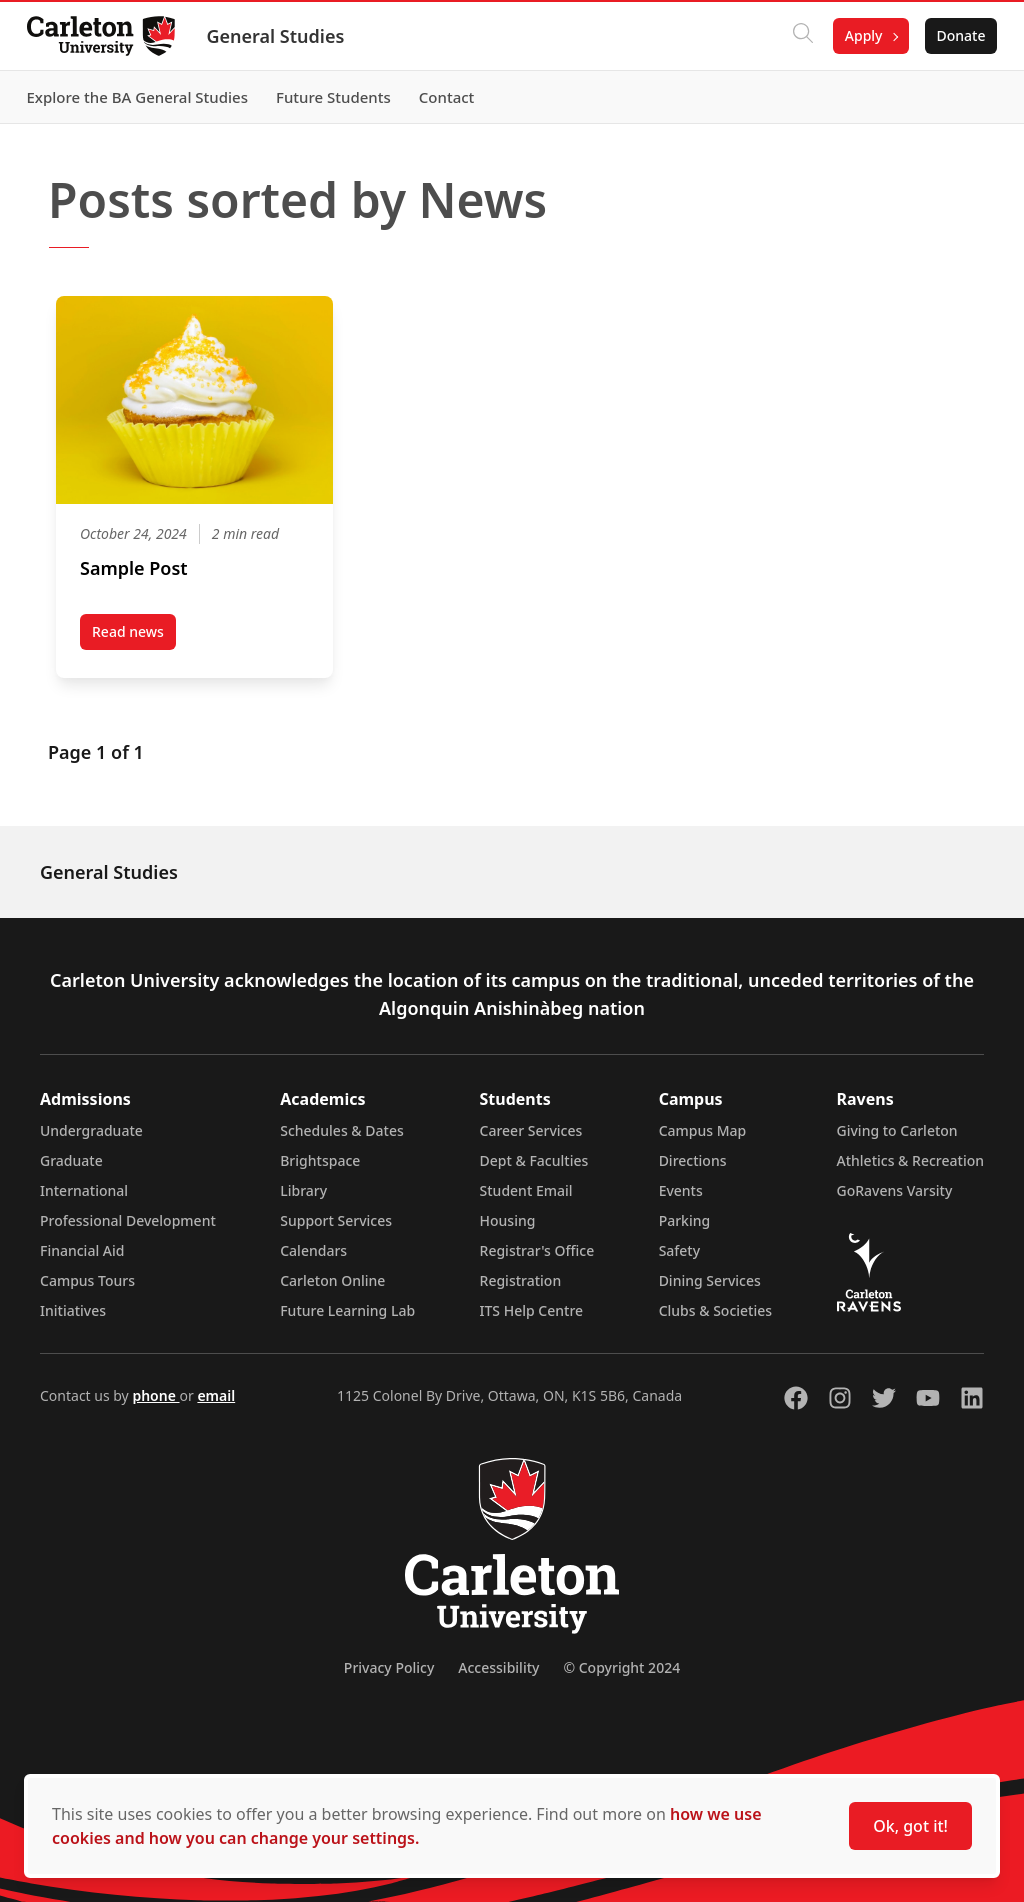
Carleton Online (332, 1280)
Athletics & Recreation (910, 1160)
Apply (858, 35)
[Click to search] (797, 36)
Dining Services (710, 1280)
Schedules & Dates (342, 1130)
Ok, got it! (910, 1826)
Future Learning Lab (347, 1310)
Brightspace (320, 1160)
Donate (955, 35)
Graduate (71, 1160)
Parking (685, 1220)
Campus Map (703, 1130)
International (84, 1190)
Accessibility (498, 1667)
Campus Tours (87, 1280)
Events (681, 1190)
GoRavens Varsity (895, 1190)
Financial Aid (82, 1250)
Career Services (531, 1130)
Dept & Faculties (534, 1160)
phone (155, 1395)
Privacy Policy (389, 1667)
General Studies (281, 36)
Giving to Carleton (897, 1130)
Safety (680, 1250)
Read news (134, 636)
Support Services (336, 1220)
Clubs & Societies (715, 1310)
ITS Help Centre (532, 1310)
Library (303, 1190)
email (216, 1395)
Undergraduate (91, 1130)
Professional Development (128, 1220)
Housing (508, 1220)
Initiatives (73, 1310)
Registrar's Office (537, 1250)
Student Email (526, 1190)
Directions (693, 1160)
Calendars (313, 1250)
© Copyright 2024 (621, 1667)
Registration (521, 1280)
